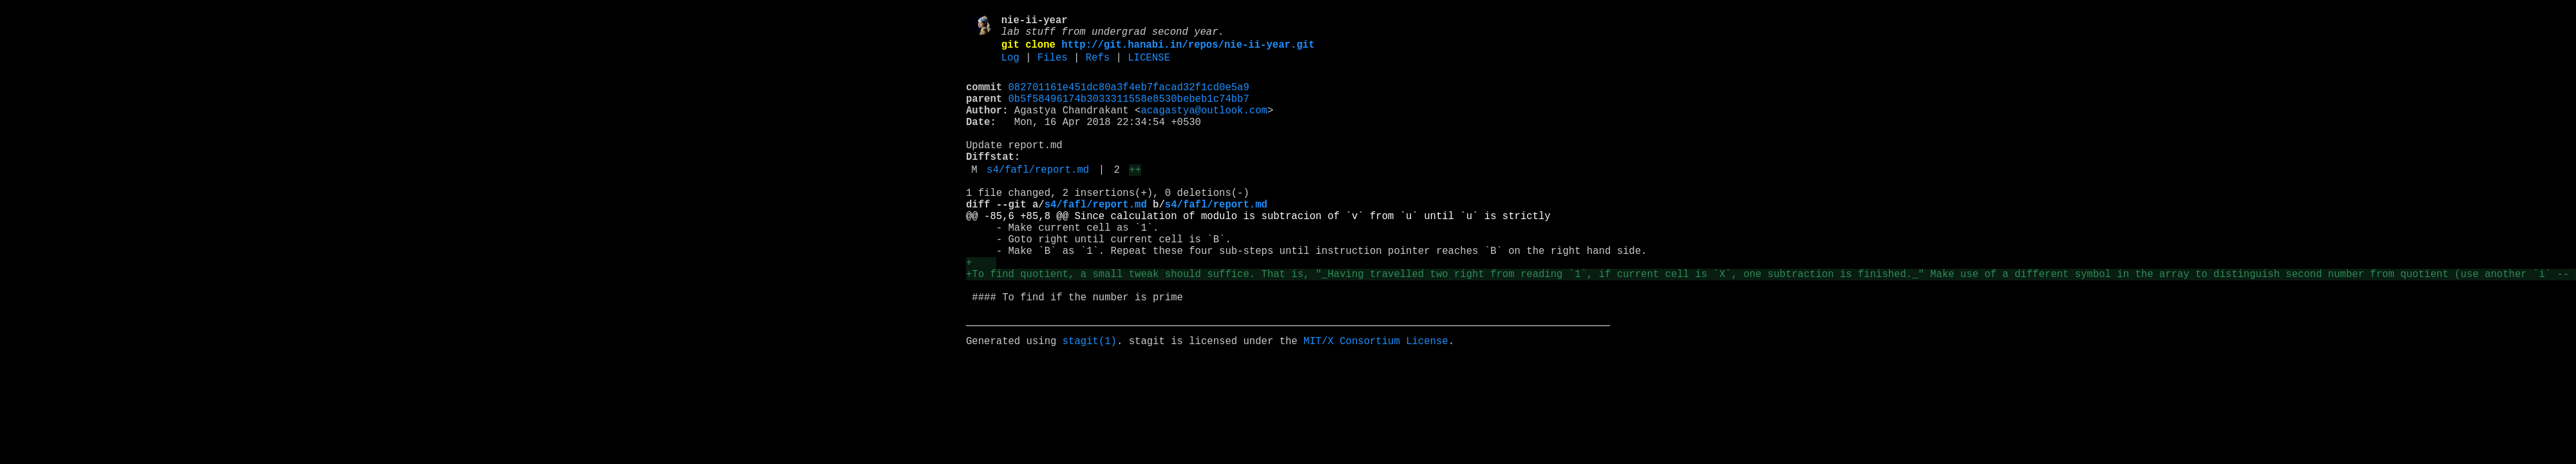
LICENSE (1149, 66)
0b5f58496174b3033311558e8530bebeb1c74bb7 (1129, 113)
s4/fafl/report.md (1038, 199)
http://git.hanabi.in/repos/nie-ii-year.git (1187, 51)
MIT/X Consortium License (1375, 401)
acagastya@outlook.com (1204, 127)
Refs (1098, 66)
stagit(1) (1090, 401)
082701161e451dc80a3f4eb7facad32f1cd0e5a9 (1129, 99)
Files (1052, 66)
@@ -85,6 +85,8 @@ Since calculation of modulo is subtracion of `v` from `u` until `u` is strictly (1261, 253)
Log (1010, 66)
